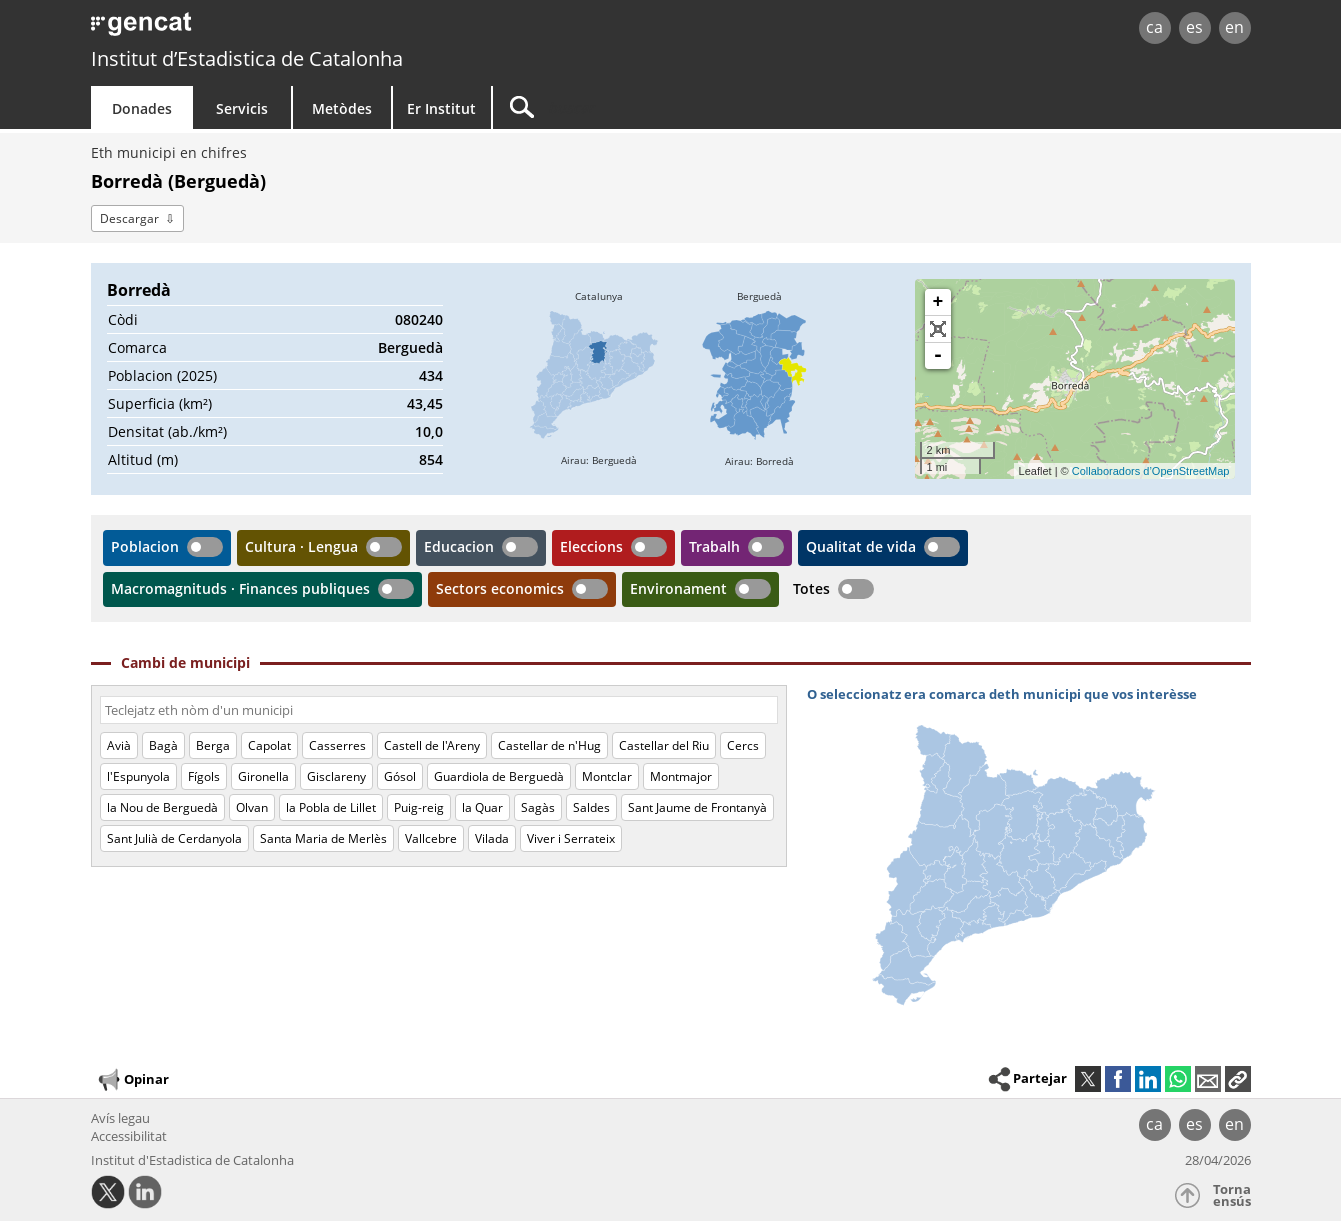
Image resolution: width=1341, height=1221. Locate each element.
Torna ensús (1232, 1195)
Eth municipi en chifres (169, 152)
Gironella (263, 776)
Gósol (400, 776)
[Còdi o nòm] (439, 710)
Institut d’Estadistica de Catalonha (247, 58)
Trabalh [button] (714, 546)
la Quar (482, 807)
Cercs (743, 745)
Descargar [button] (129, 218)
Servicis (242, 108)
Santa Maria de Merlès (323, 838)
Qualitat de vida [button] (861, 546)
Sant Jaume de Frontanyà (697, 807)
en (1234, 27)
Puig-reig (419, 807)
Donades (142, 108)
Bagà (163, 745)
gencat (323, 29)
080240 (419, 319)
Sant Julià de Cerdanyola (174, 838)
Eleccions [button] (591, 546)
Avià (119, 745)
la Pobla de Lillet (331, 807)
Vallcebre (431, 838)
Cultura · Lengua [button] (301, 546)
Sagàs (538, 807)
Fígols (204, 776)
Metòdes (342, 108)
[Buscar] (663, 107)
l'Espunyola (138, 776)
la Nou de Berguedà (162, 807)
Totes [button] (811, 588)
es (1194, 27)
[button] (1238, 1079)
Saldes (591, 807)
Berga (213, 745)
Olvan (252, 807)
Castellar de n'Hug (549, 745)
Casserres (337, 745)
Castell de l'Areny (432, 745)
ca (1154, 27)
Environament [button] (678, 588)
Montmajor (681, 776)
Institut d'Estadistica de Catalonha (192, 1160)
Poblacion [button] (145, 546)
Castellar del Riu (664, 745)
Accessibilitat (129, 1136)
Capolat (269, 745)
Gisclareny (336, 776)
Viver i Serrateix (571, 838)
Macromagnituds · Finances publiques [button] (240, 588)
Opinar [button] (132, 1080)
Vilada (492, 838)
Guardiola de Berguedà (499, 776)
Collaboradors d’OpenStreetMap (1151, 471)
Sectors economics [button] (500, 588)
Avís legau (120, 1118)
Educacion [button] (459, 546)
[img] (599, 379)
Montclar (607, 776)
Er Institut (441, 108)
